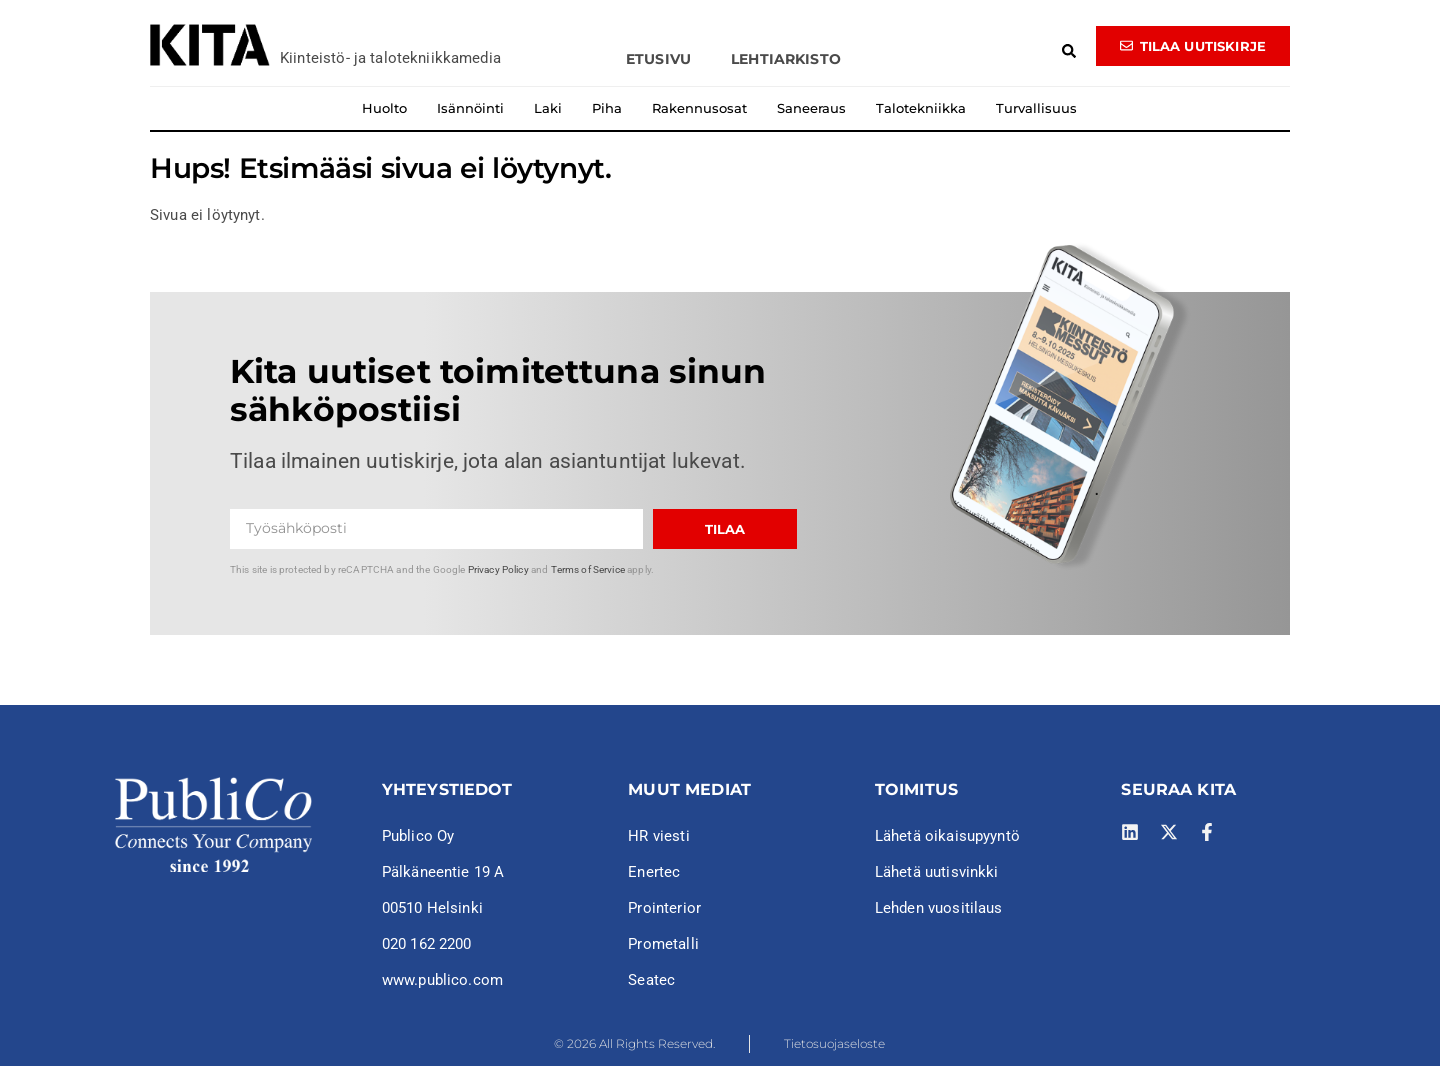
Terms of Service (588, 569)
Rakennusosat (699, 108)
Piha (607, 108)
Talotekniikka (921, 108)
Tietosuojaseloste (834, 1043)
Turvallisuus (1036, 108)
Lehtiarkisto (786, 59)
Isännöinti (470, 108)
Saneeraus (811, 108)
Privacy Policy (498, 569)
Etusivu (658, 59)
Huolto (384, 108)
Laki (548, 108)
